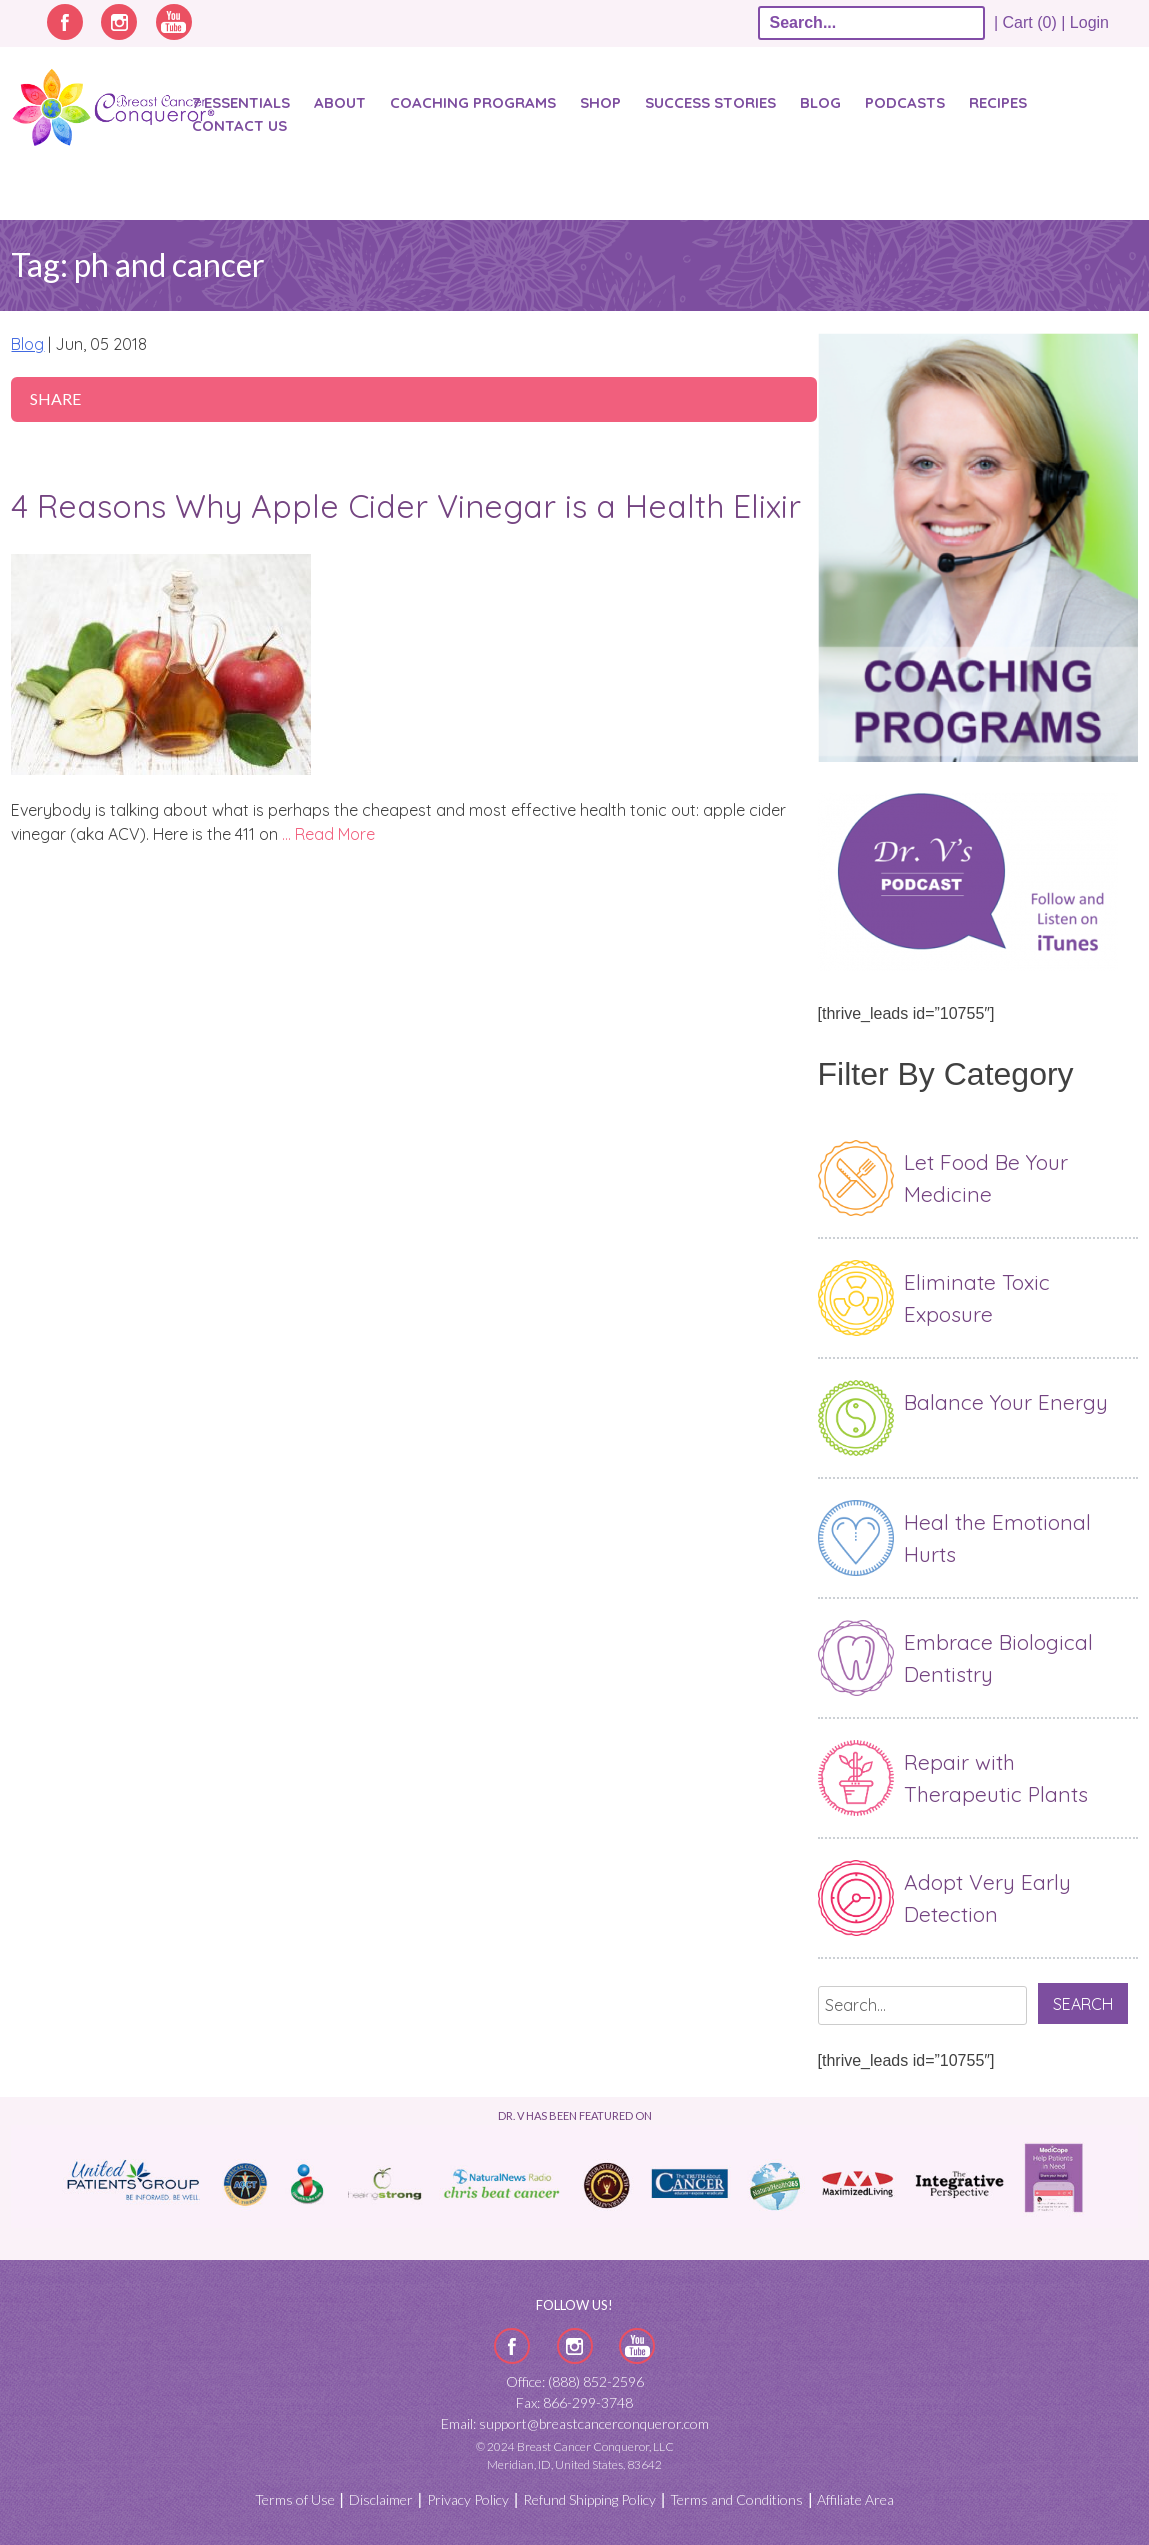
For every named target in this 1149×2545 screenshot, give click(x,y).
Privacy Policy (468, 2499)
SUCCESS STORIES (710, 102)
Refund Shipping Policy (589, 2499)
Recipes (998, 102)
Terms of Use (295, 2499)
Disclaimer (381, 2499)
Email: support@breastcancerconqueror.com (575, 2423)
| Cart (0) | (1030, 22)
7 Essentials (241, 102)
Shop (600, 102)
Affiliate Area (855, 2499)
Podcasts (905, 102)
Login (1089, 22)
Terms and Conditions (736, 2499)
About (340, 102)
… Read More (328, 834)
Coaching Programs (473, 102)
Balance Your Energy (1006, 1402)
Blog (820, 102)
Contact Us (239, 125)
